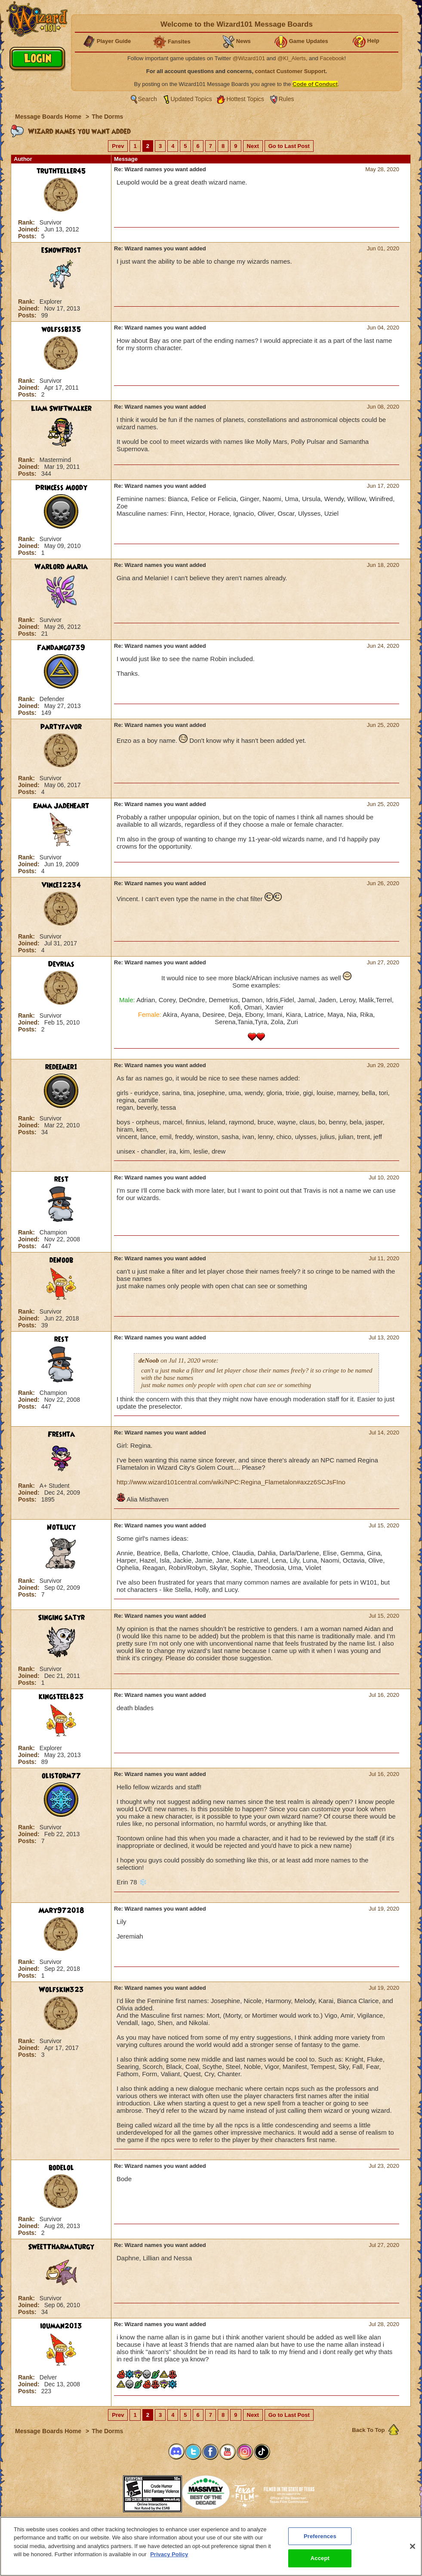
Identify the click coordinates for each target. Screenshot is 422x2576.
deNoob (61, 1260)
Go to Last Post (289, 146)
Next (253, 146)
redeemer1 (61, 1067)
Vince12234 (61, 885)
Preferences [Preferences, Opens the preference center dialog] (320, 2536)
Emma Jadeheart (61, 806)
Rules (286, 98)
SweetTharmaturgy (61, 2247)
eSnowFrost (61, 250)
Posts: (28, 236)
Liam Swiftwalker (61, 408)
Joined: (29, 229)
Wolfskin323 (61, 1990)
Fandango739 (61, 648)
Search (147, 98)
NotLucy (61, 1527)
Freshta (61, 1434)
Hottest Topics (245, 98)
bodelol (61, 2168)
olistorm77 (61, 1776)
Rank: (27, 222)
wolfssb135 (61, 329)
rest (61, 1179)
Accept (320, 2558)
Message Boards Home (49, 116)
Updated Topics (191, 98)
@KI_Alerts (291, 58)
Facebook (332, 58)
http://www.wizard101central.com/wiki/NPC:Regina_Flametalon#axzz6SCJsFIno (231, 1482)
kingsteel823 (61, 1697)
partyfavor (61, 727)
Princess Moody (61, 488)
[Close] (412, 2546)
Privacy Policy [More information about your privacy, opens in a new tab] (169, 2554)
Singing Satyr (61, 1618)
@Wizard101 (249, 58)
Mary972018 (61, 1910)
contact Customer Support (290, 71)
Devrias (61, 964)
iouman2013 (61, 2326)
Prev (118, 146)
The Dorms (107, 116)
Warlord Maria (61, 567)
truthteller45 (61, 171)
